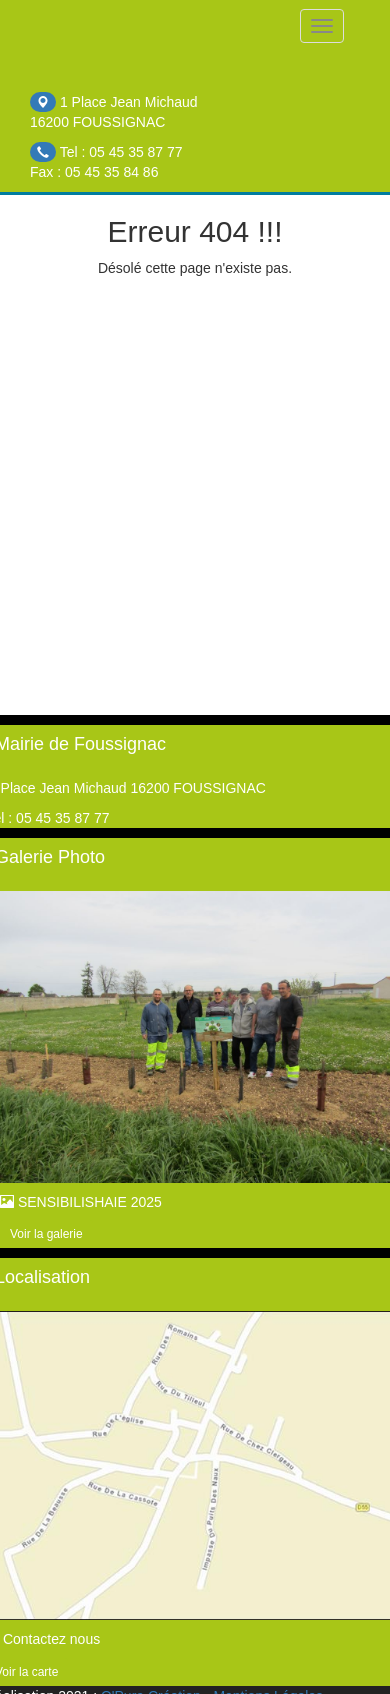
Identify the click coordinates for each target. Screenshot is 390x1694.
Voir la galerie (46, 1234)
